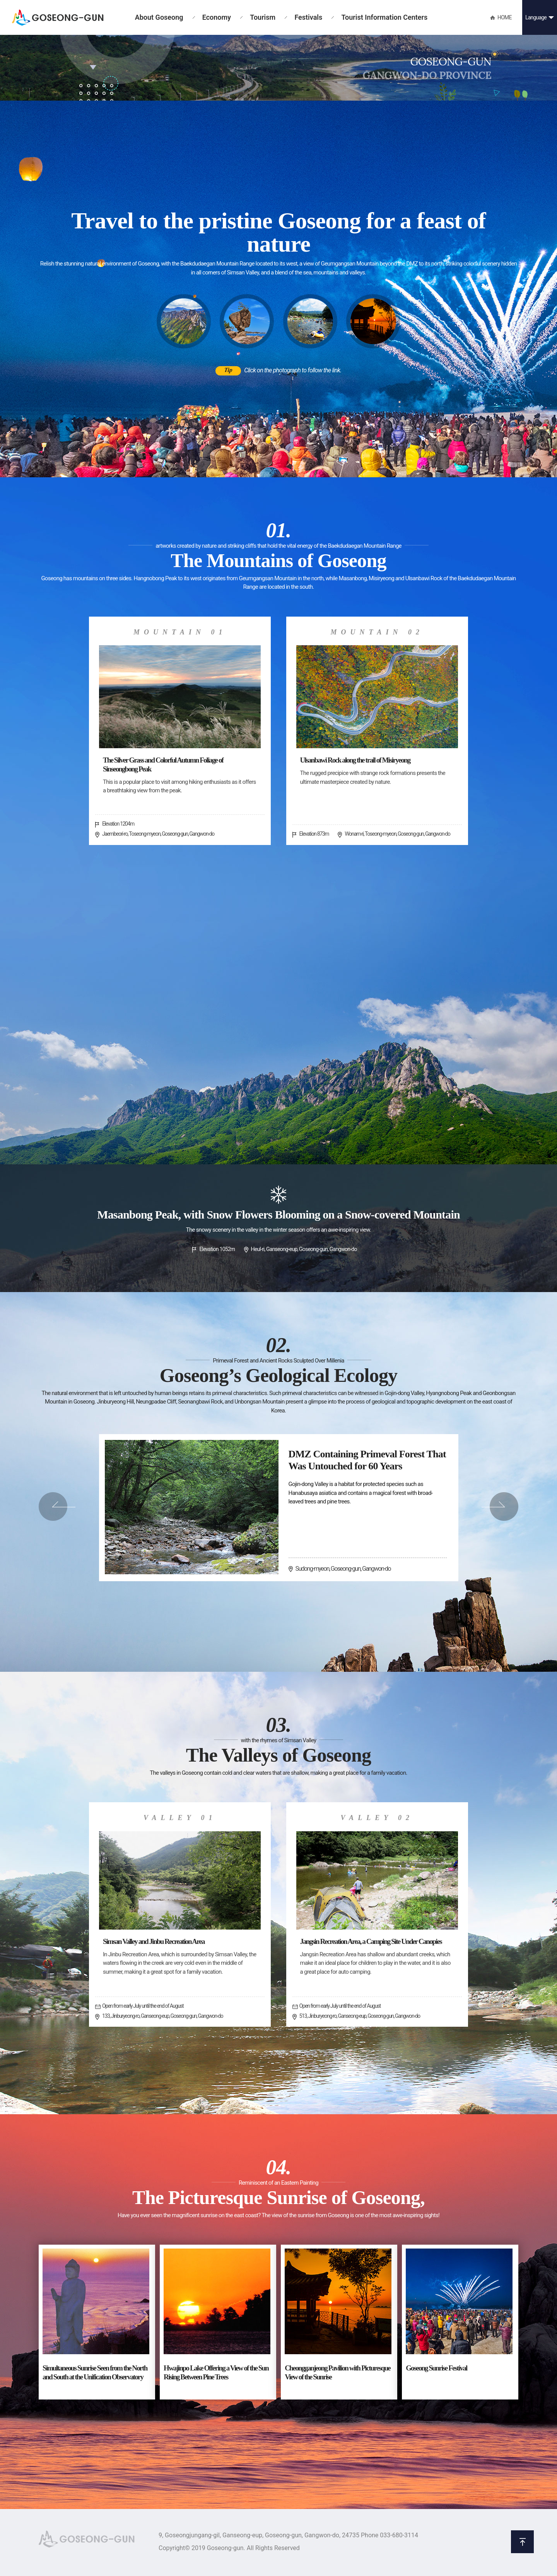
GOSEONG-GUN (58, 17)
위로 (522, 2541)
